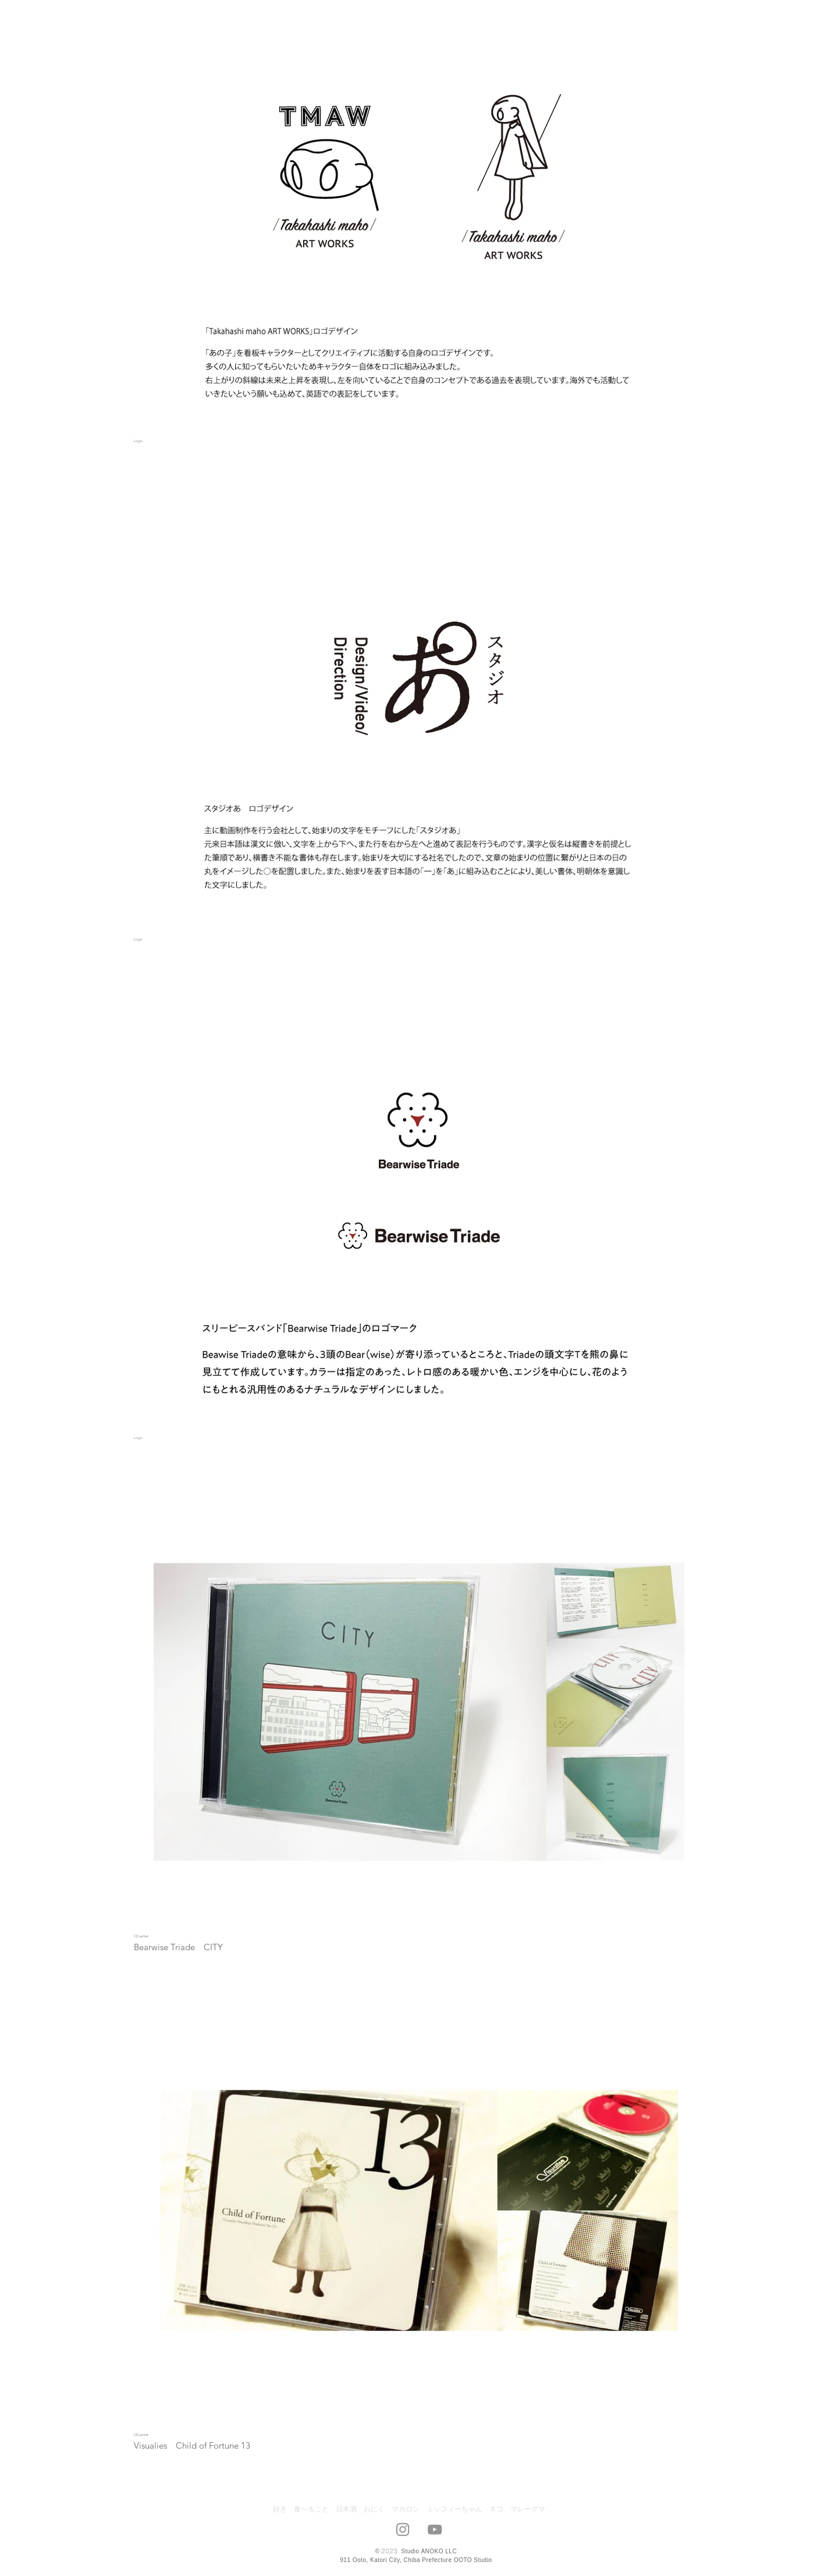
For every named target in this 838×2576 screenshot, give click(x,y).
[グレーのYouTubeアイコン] (434, 2529)
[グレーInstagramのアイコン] (402, 2529)
